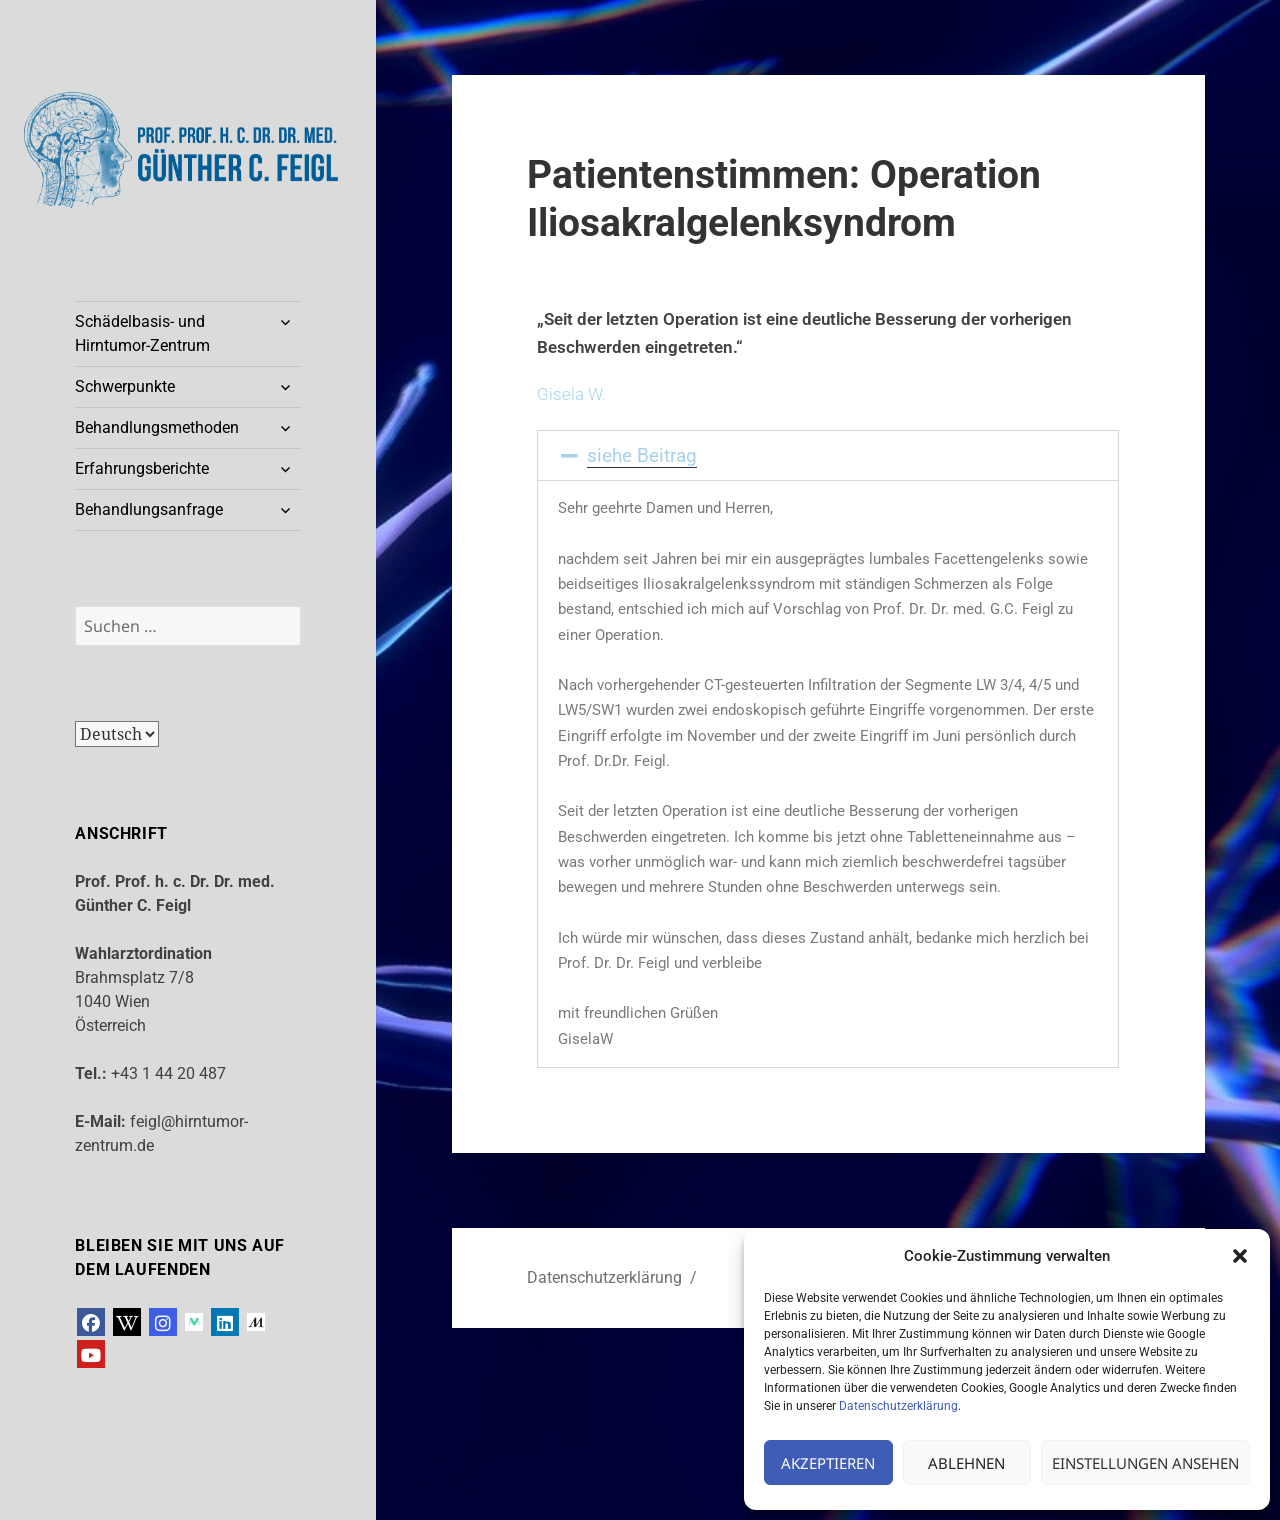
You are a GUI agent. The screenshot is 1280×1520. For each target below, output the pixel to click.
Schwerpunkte (125, 386)
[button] (1240, 1256)
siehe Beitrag (642, 455)
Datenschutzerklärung (898, 1406)
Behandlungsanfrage (149, 509)
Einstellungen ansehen (1145, 1463)
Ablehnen (966, 1463)
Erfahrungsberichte (142, 468)
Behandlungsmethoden (157, 427)
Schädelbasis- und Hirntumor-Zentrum (142, 333)
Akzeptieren (828, 1463)
